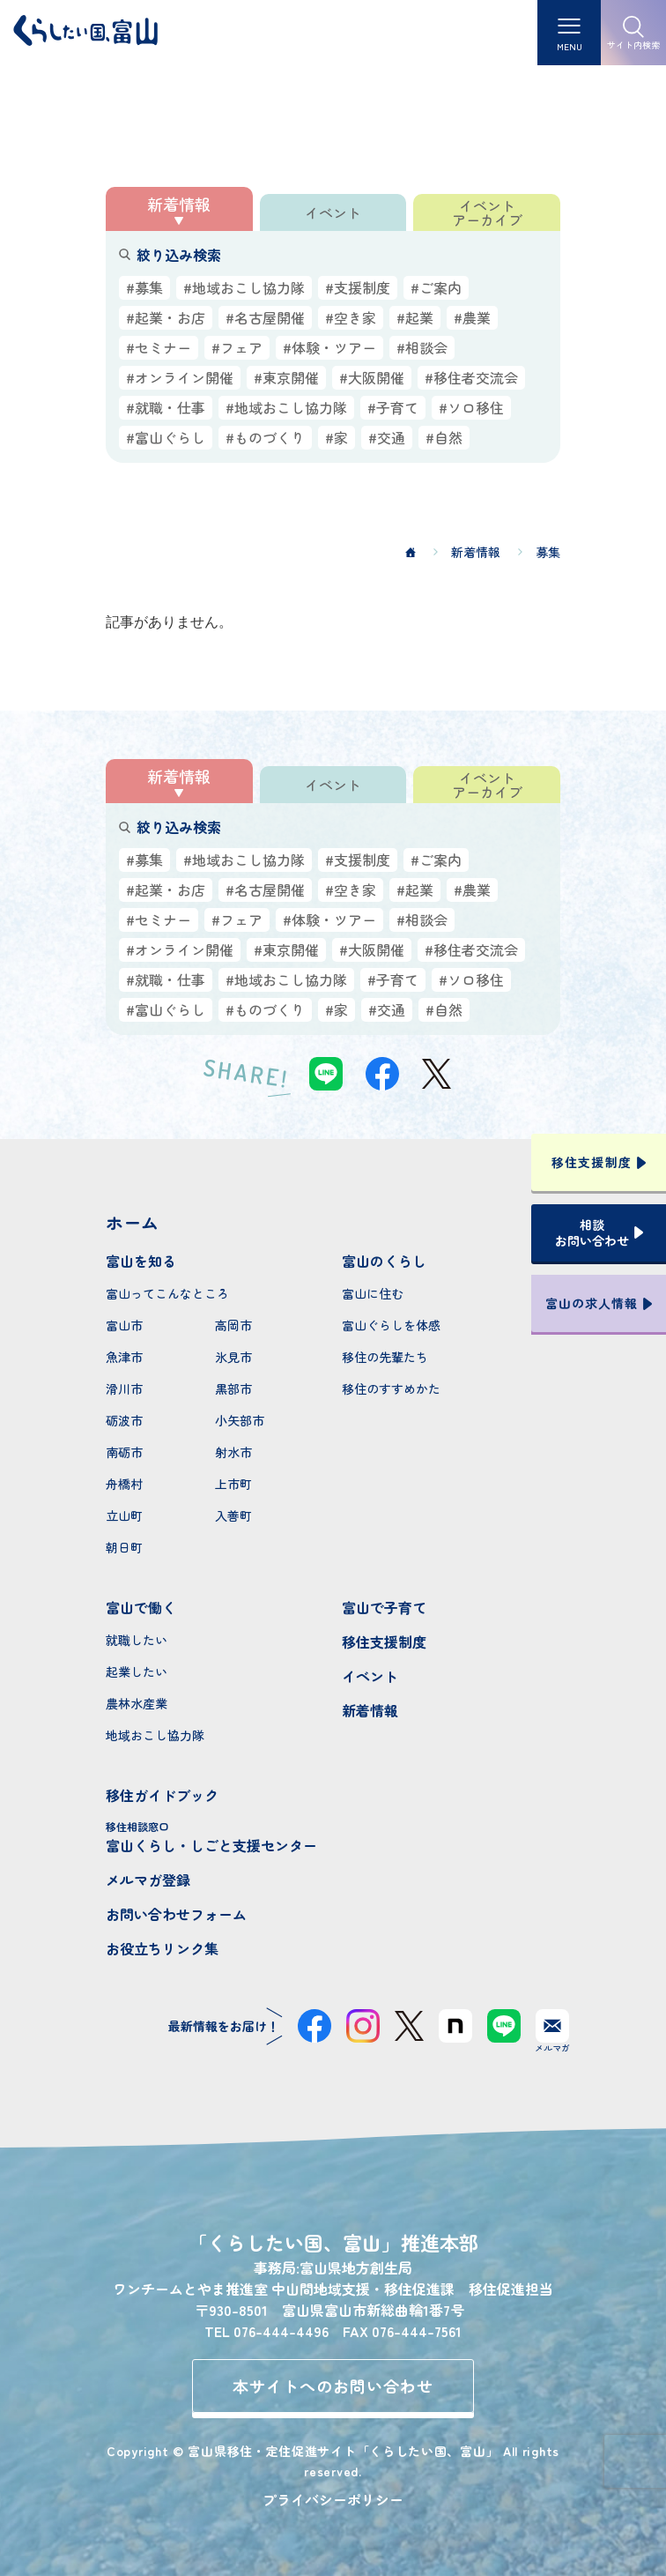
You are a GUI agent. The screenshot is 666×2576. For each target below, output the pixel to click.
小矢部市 (239, 1420)
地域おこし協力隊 (155, 1735)
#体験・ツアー (329, 347)
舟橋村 (124, 1484)
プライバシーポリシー (333, 2499)
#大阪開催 (371, 377)
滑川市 (124, 1388)
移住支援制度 (384, 1641)
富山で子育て (384, 1607)
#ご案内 (436, 287)
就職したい (136, 1640)
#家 (336, 437)
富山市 (124, 1325)
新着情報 (370, 1710)
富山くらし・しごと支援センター (215, 1837)
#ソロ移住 (471, 407)
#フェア (237, 347)
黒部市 (233, 1388)
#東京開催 (286, 377)
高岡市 (233, 1325)
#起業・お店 (165, 317)
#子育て (392, 407)
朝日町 (124, 1547)
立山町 (124, 1515)
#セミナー (158, 347)
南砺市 (124, 1452)
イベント (370, 1675)
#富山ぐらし (165, 437)
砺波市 (124, 1420)
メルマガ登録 (148, 1879)
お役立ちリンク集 (162, 1948)
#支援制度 (357, 287)
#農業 (472, 317)
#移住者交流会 (471, 377)
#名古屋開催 (265, 317)
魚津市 (124, 1357)
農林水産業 (136, 1703)
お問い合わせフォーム (176, 1914)
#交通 (386, 437)
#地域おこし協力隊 (244, 287)
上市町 (233, 1484)
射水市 (233, 1452)
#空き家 (350, 317)
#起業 (414, 317)
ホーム (132, 1222)
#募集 (144, 287)
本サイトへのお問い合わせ (333, 2385)
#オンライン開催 (179, 377)
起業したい (136, 1671)
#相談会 (422, 347)
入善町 (233, 1515)
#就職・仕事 (165, 407)
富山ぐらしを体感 (391, 1325)
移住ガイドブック (162, 1794)
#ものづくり (265, 437)
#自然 (444, 437)
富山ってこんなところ (167, 1293)
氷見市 (233, 1357)
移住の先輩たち (385, 1357)
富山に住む (372, 1293)
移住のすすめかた (391, 1388)
